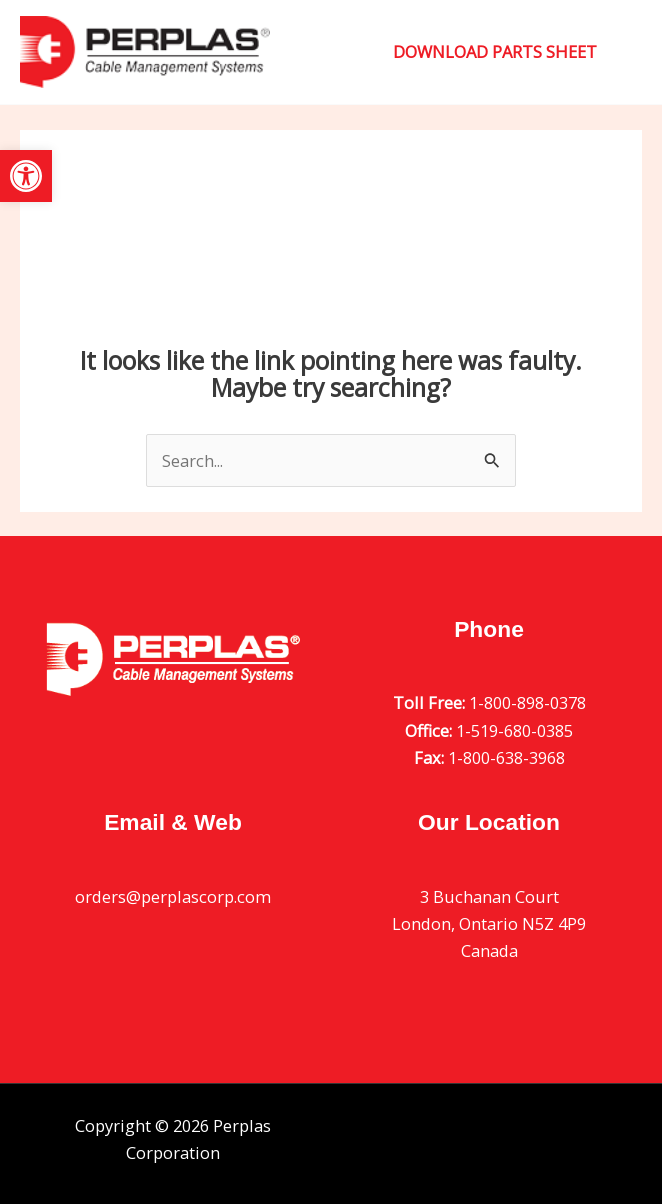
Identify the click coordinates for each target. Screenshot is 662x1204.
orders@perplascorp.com (173, 896)
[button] (26, 176)
